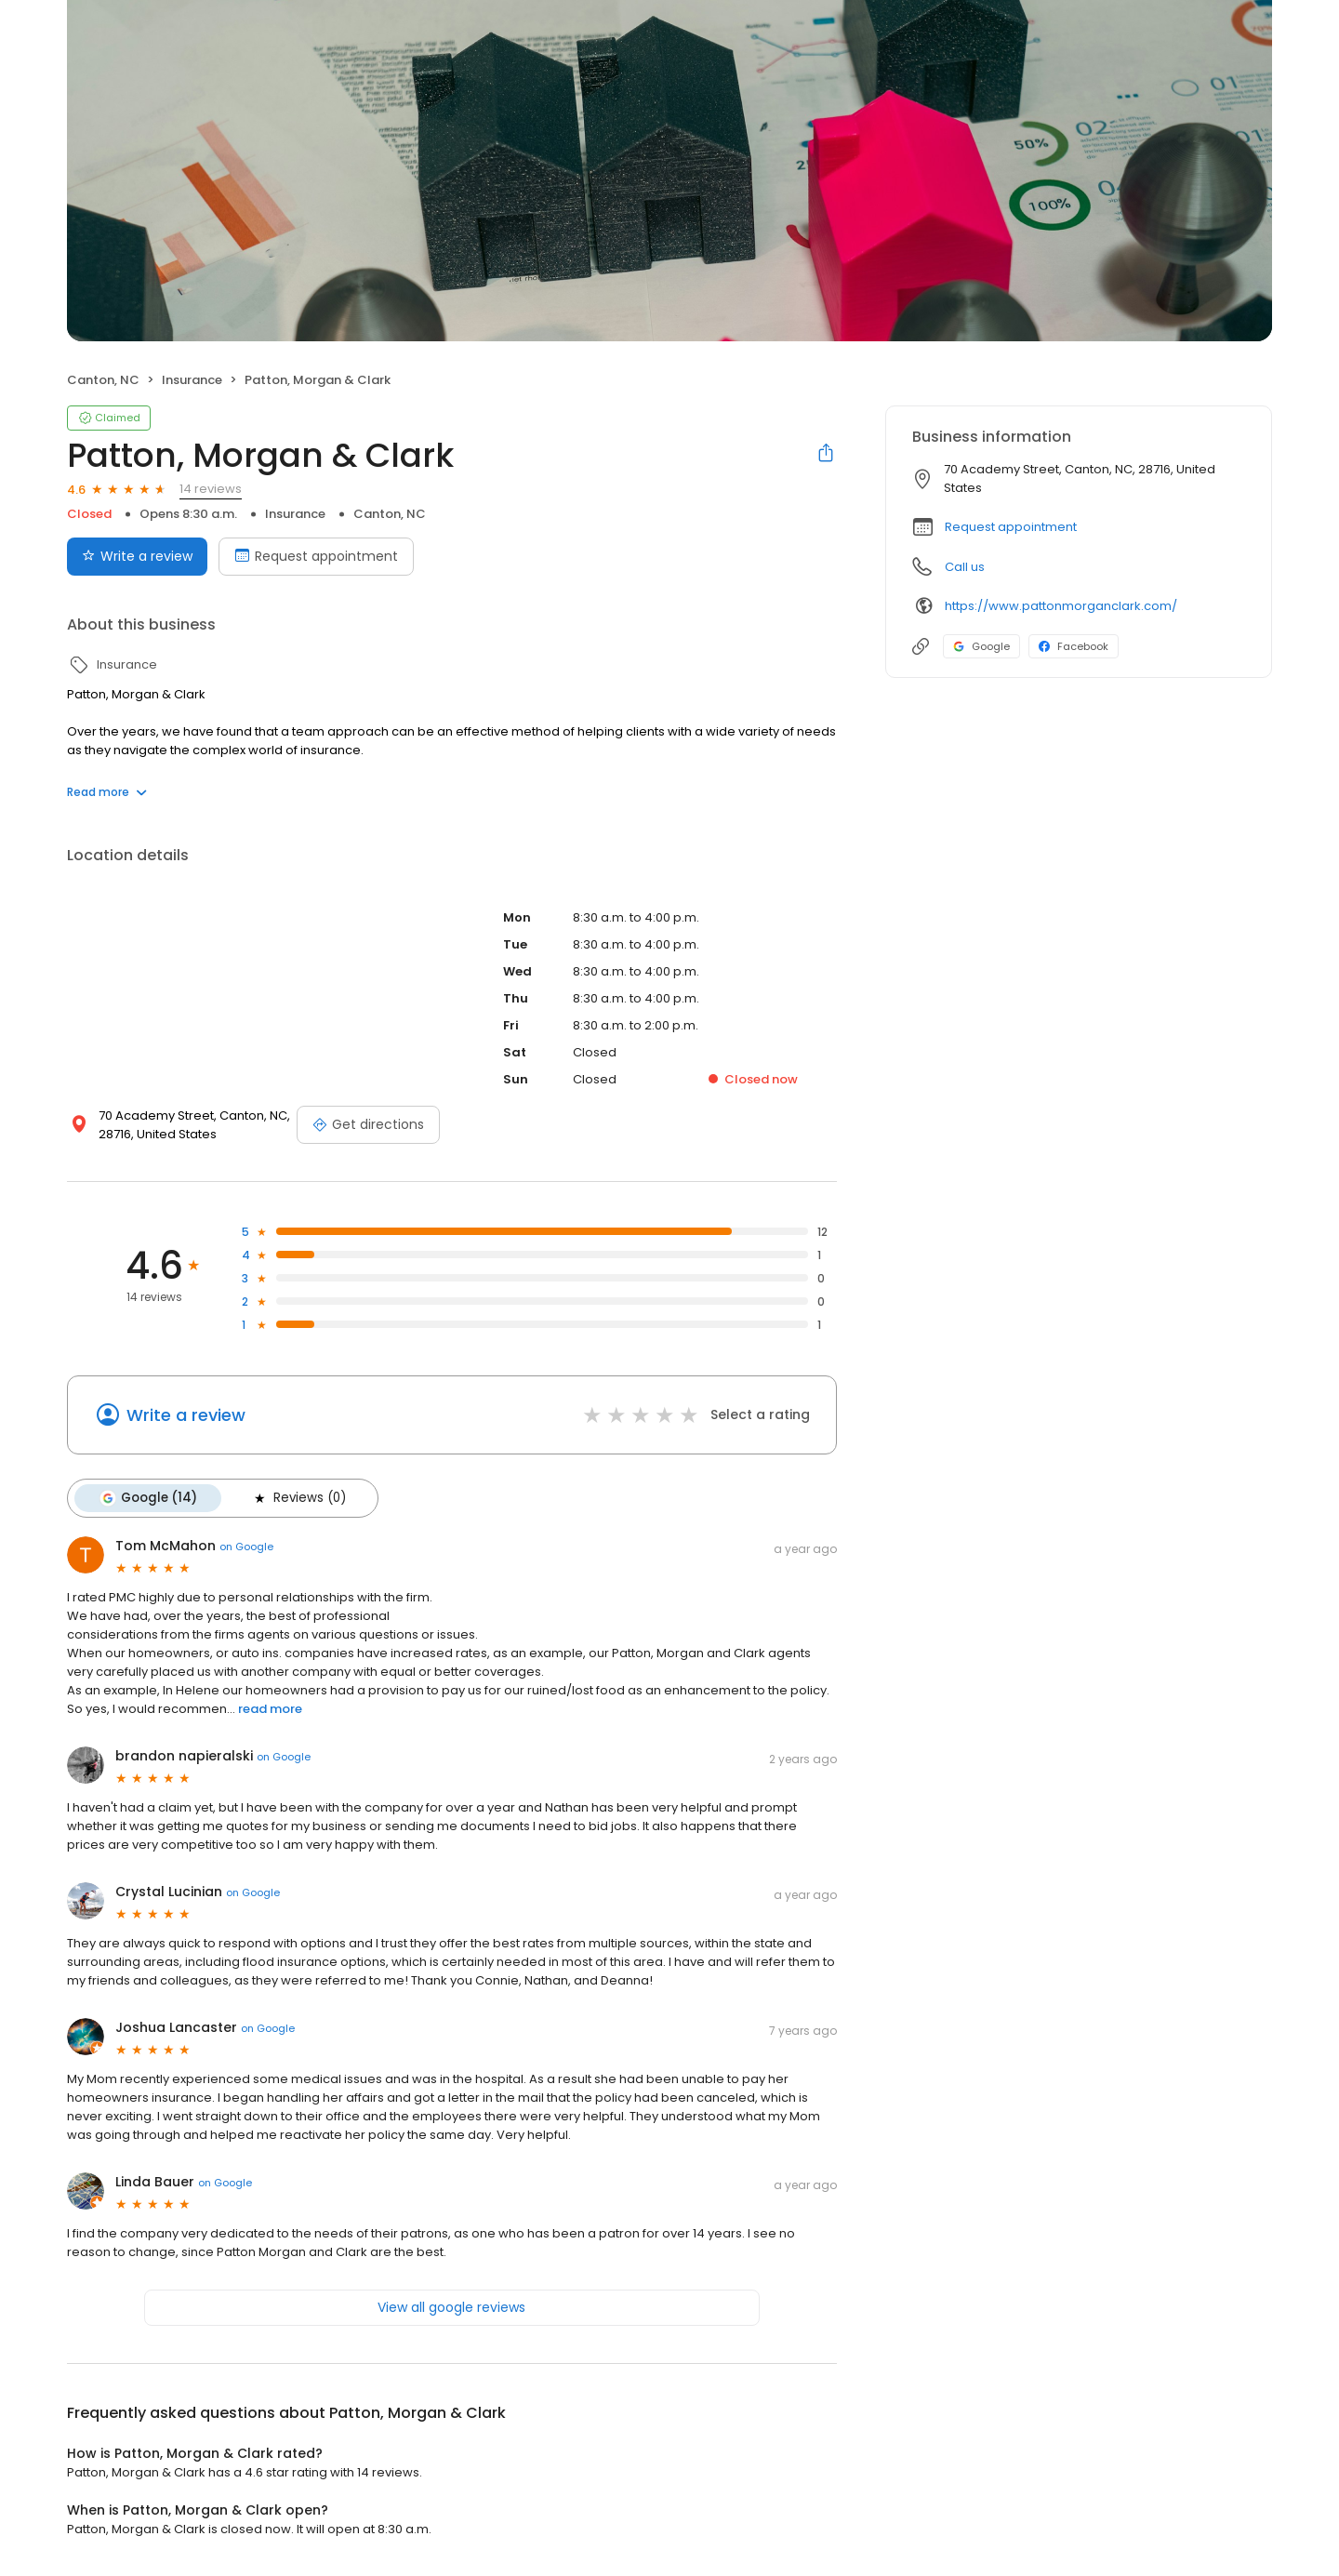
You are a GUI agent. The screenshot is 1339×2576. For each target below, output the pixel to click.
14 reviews (210, 489)
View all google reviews (451, 2307)
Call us (965, 567)
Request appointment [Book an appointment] (316, 556)
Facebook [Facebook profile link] (1073, 646)
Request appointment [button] (1011, 527)
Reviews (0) (298, 1498)
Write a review (185, 1415)
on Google (246, 1546)
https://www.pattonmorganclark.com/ (1061, 606)
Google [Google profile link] (981, 646)
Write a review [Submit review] (137, 556)
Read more (107, 792)
